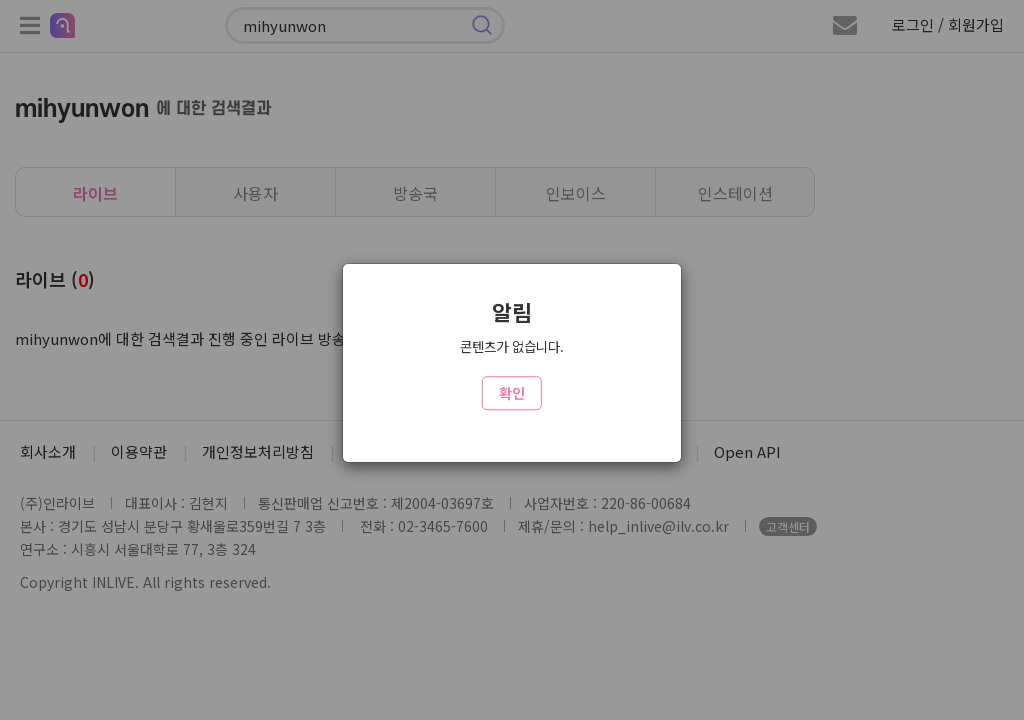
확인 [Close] (512, 393)
